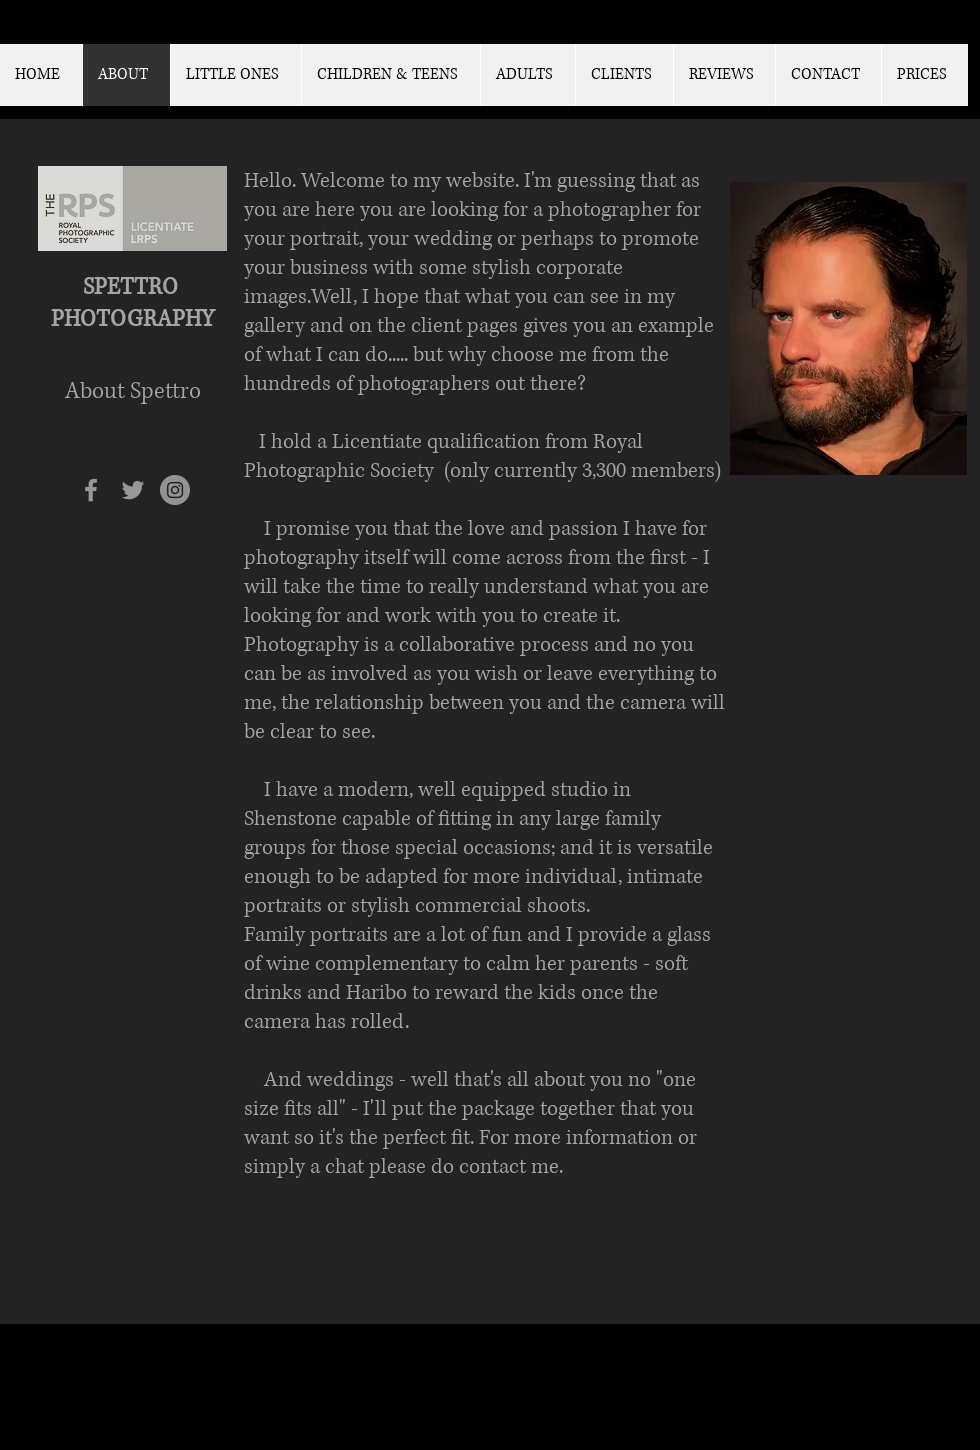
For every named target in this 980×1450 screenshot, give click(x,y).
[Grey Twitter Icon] (133, 490)
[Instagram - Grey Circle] (175, 490)
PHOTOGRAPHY (132, 319)
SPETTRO (133, 287)
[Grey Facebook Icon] (91, 490)
